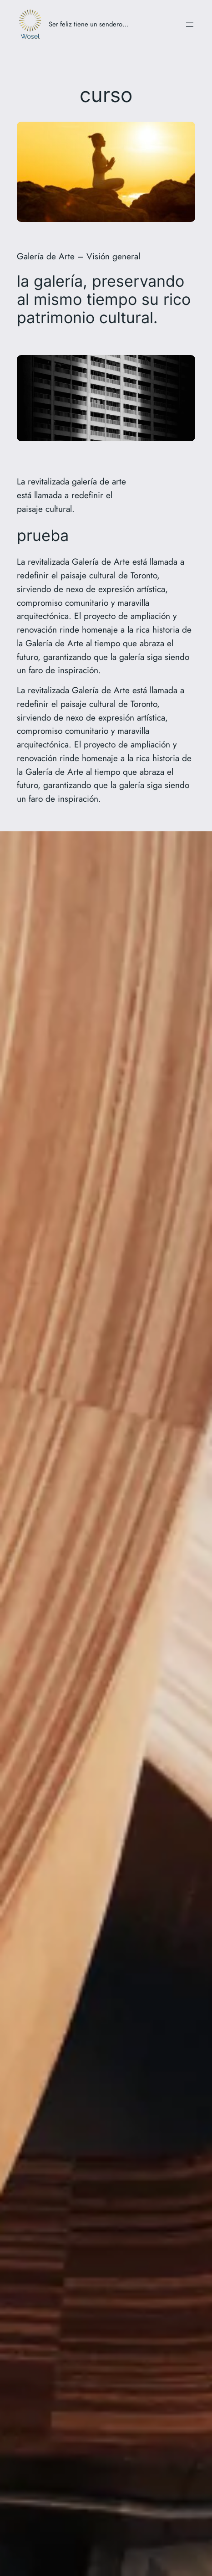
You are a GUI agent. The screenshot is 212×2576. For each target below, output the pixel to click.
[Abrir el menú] (189, 24)
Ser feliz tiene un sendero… (88, 24)
